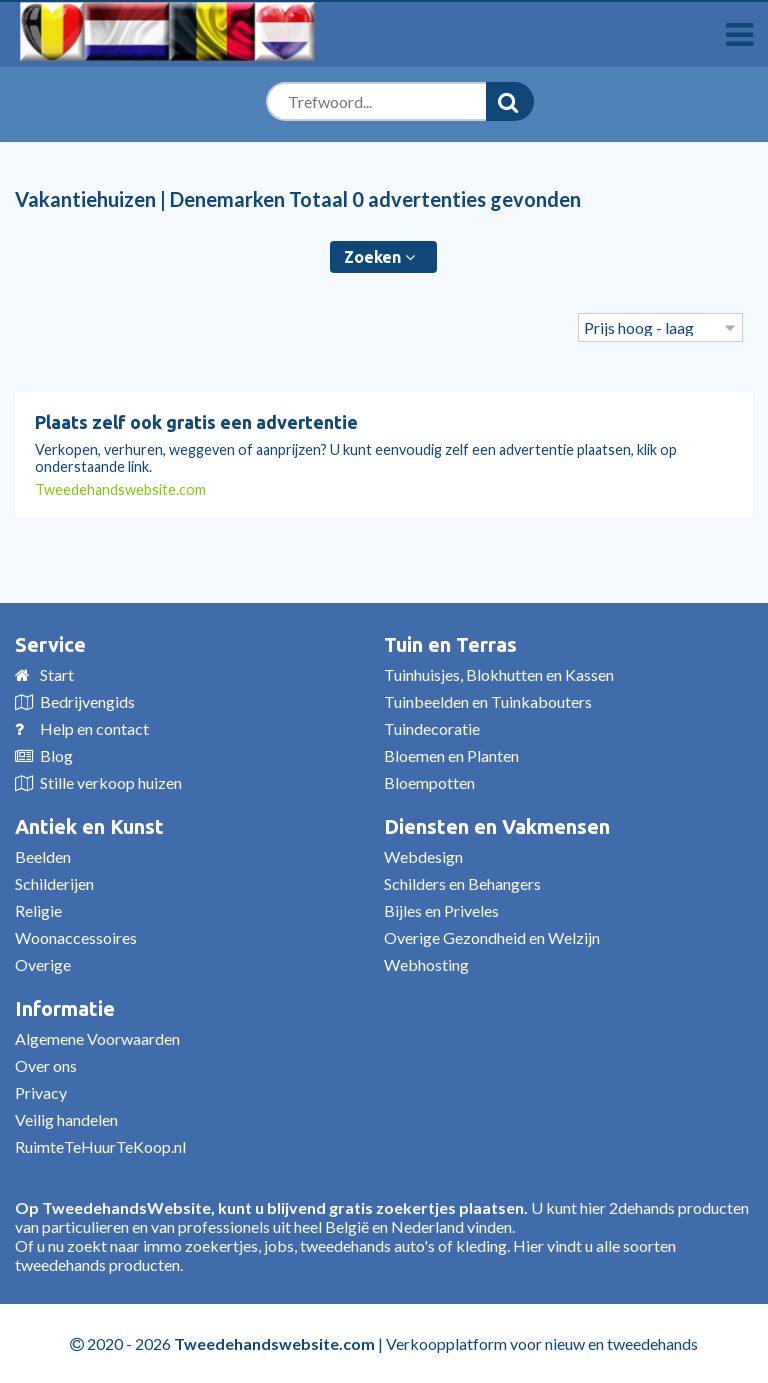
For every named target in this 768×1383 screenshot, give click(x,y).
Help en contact (94, 728)
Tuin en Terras (450, 644)
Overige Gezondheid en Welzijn (492, 937)
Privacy (41, 1092)
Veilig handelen (66, 1119)
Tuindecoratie (432, 728)
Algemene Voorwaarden (97, 1038)
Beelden (43, 856)
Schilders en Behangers (462, 883)
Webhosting (426, 964)
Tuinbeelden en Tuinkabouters (488, 701)
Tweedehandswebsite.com (120, 489)
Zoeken (379, 257)
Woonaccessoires (76, 937)
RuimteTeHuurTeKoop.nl (100, 1146)
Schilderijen (54, 883)
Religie (38, 910)
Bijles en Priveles (441, 910)
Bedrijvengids (87, 701)
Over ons (46, 1065)
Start (57, 674)
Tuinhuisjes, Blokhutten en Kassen (499, 674)
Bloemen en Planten (451, 755)
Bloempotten (429, 782)
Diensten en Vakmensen (497, 826)
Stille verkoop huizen (111, 782)
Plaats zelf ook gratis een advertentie (196, 422)
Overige (43, 964)
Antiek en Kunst (89, 826)
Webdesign (423, 856)
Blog (56, 755)
